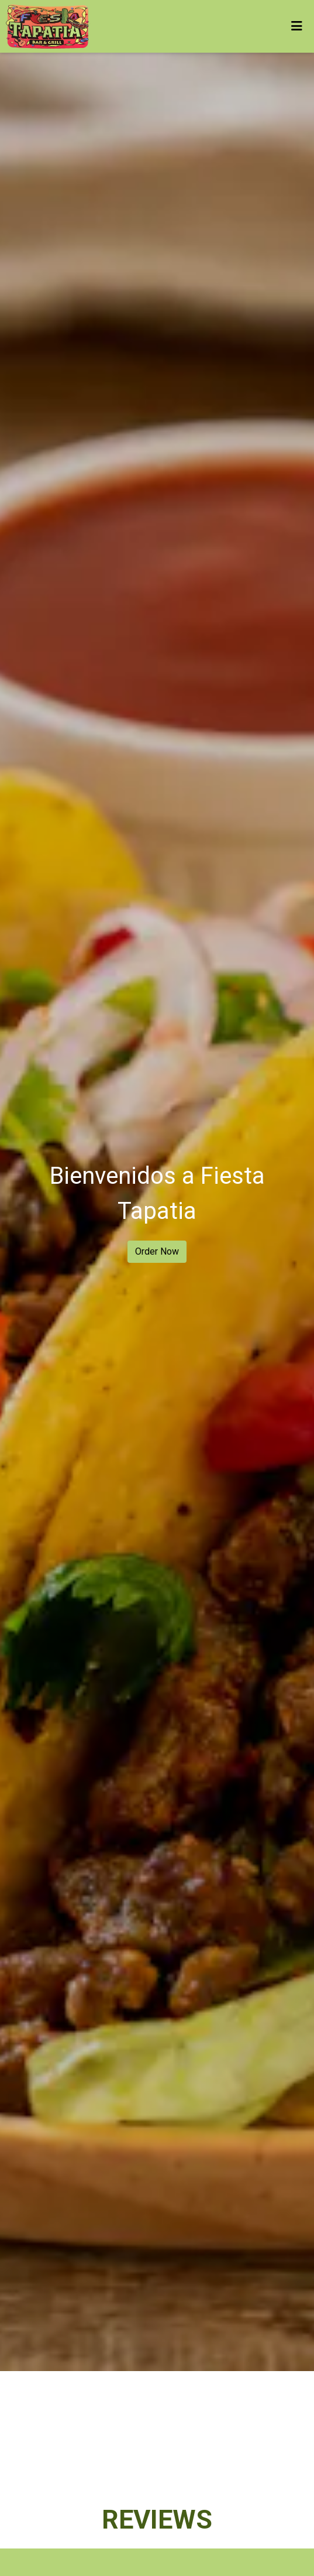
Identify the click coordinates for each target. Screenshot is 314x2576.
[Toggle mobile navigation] (296, 26)
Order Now (157, 1251)
